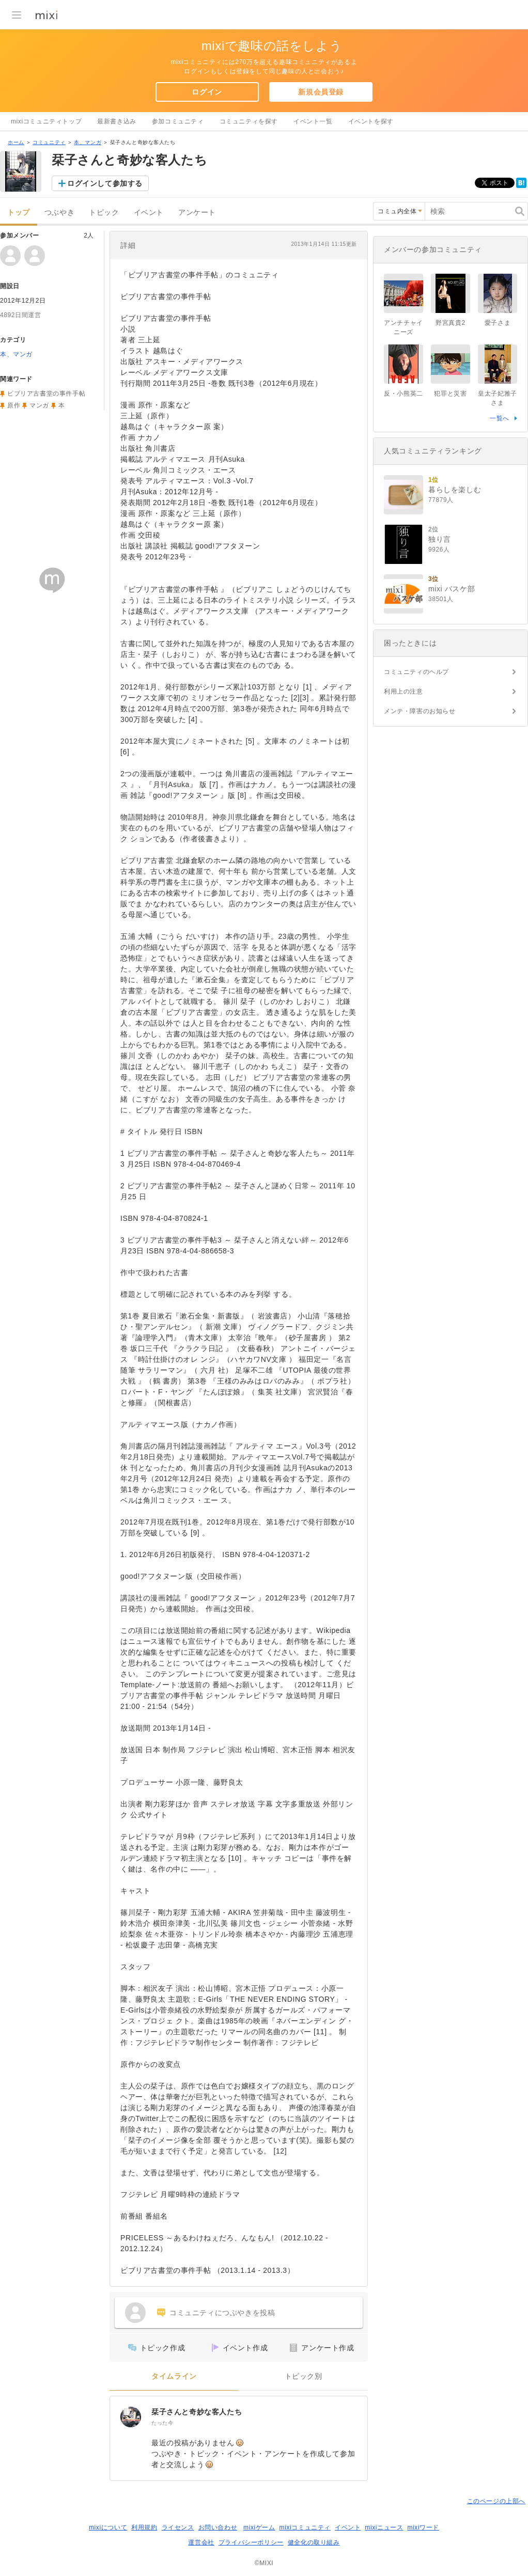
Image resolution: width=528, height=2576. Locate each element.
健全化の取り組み (314, 2542)
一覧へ (499, 418)
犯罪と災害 (450, 393)
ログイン (207, 92)
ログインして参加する (105, 183)
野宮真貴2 (450, 322)
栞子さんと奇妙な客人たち (196, 2412)
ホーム (16, 142)
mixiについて (108, 2527)
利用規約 (144, 2527)
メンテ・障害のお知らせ (420, 711)
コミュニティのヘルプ (416, 672)
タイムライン (174, 2376)
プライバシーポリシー (251, 2542)
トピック (104, 212)
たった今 (162, 2423)
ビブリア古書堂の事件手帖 (46, 393)
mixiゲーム (259, 2527)
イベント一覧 (313, 121)
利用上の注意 (403, 691)
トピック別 (303, 2376)
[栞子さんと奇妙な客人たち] (130, 2417)
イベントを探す (371, 121)
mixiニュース (384, 2527)
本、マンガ (87, 142)
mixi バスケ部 (451, 589)
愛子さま (497, 322)
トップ (18, 212)
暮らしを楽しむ (454, 489)
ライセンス (178, 2527)
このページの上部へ (496, 2501)
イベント (149, 212)
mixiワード (423, 2527)
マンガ (39, 405)
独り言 (439, 539)
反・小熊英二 (403, 393)
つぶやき (59, 212)
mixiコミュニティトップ (46, 121)
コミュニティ (49, 142)
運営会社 (201, 2542)
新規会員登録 (321, 92)
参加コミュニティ (178, 121)
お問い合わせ (218, 2527)
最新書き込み (116, 121)
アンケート (197, 212)
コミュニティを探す (249, 121)
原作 (13, 405)
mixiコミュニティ (305, 2527)
